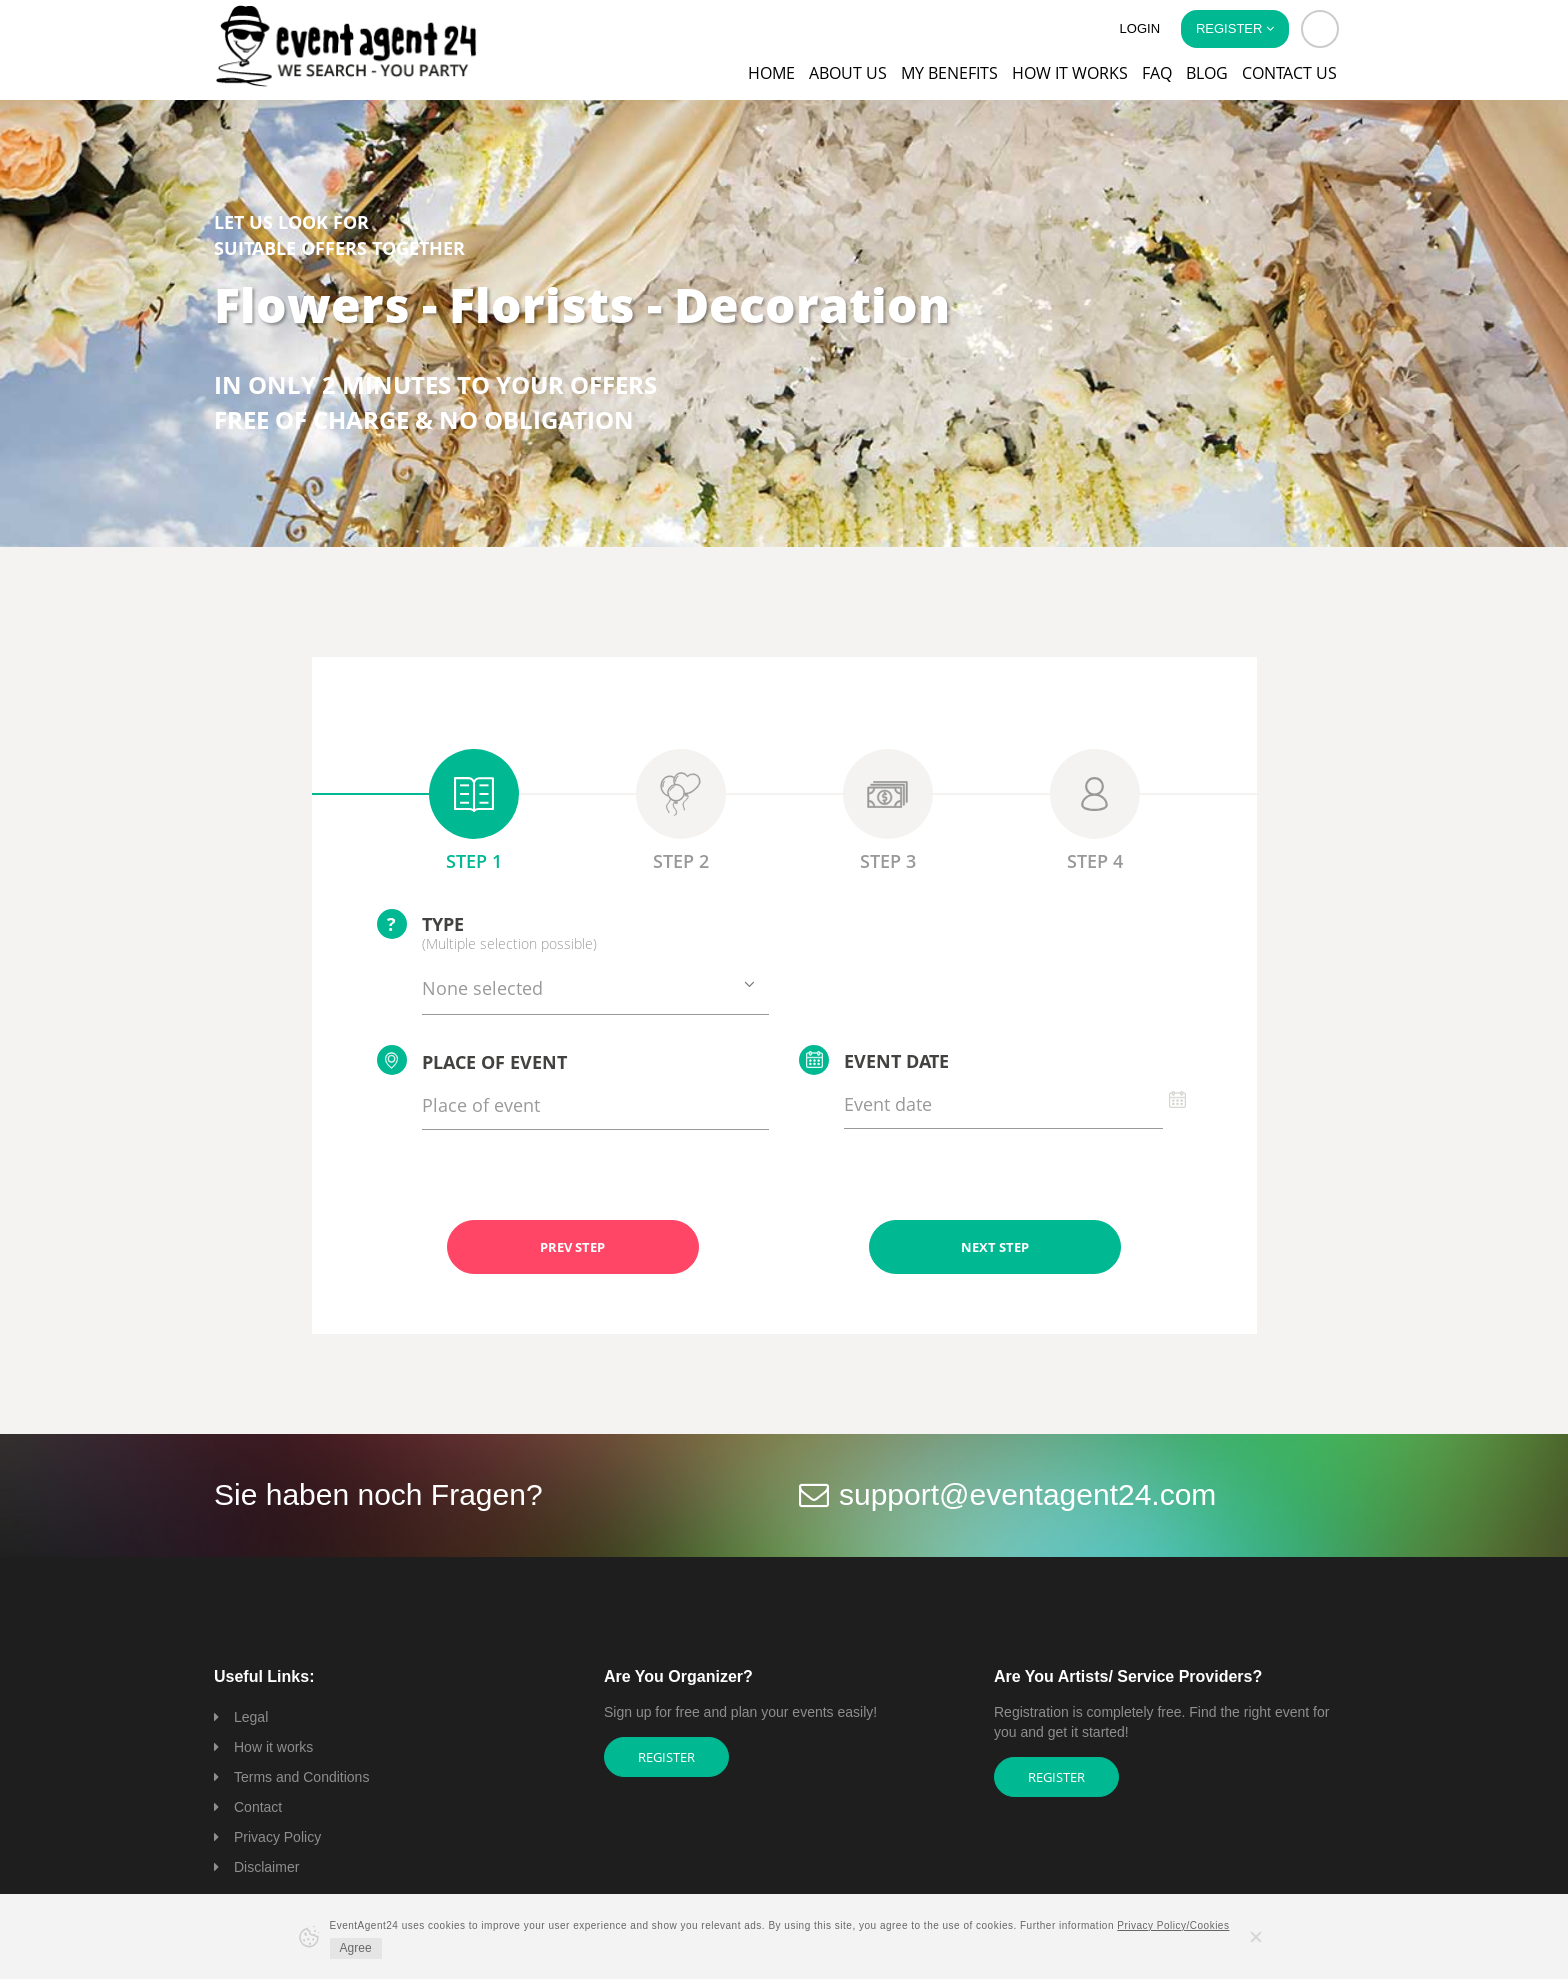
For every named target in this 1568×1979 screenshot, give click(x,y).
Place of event (472, 1060)
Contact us (1289, 73)
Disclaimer (266, 1867)
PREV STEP (572, 1247)
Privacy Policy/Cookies (1173, 1925)
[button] (1320, 29)
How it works (1070, 73)
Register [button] (1235, 28)
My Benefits (949, 73)
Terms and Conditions (301, 1777)
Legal (251, 1717)
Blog (1207, 73)
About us (848, 73)
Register (666, 1757)
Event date (874, 1060)
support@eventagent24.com (1027, 1494)
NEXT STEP (995, 1247)
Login (1140, 28)
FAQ (1157, 73)
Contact (258, 1807)
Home (771, 73)
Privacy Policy (277, 1837)
